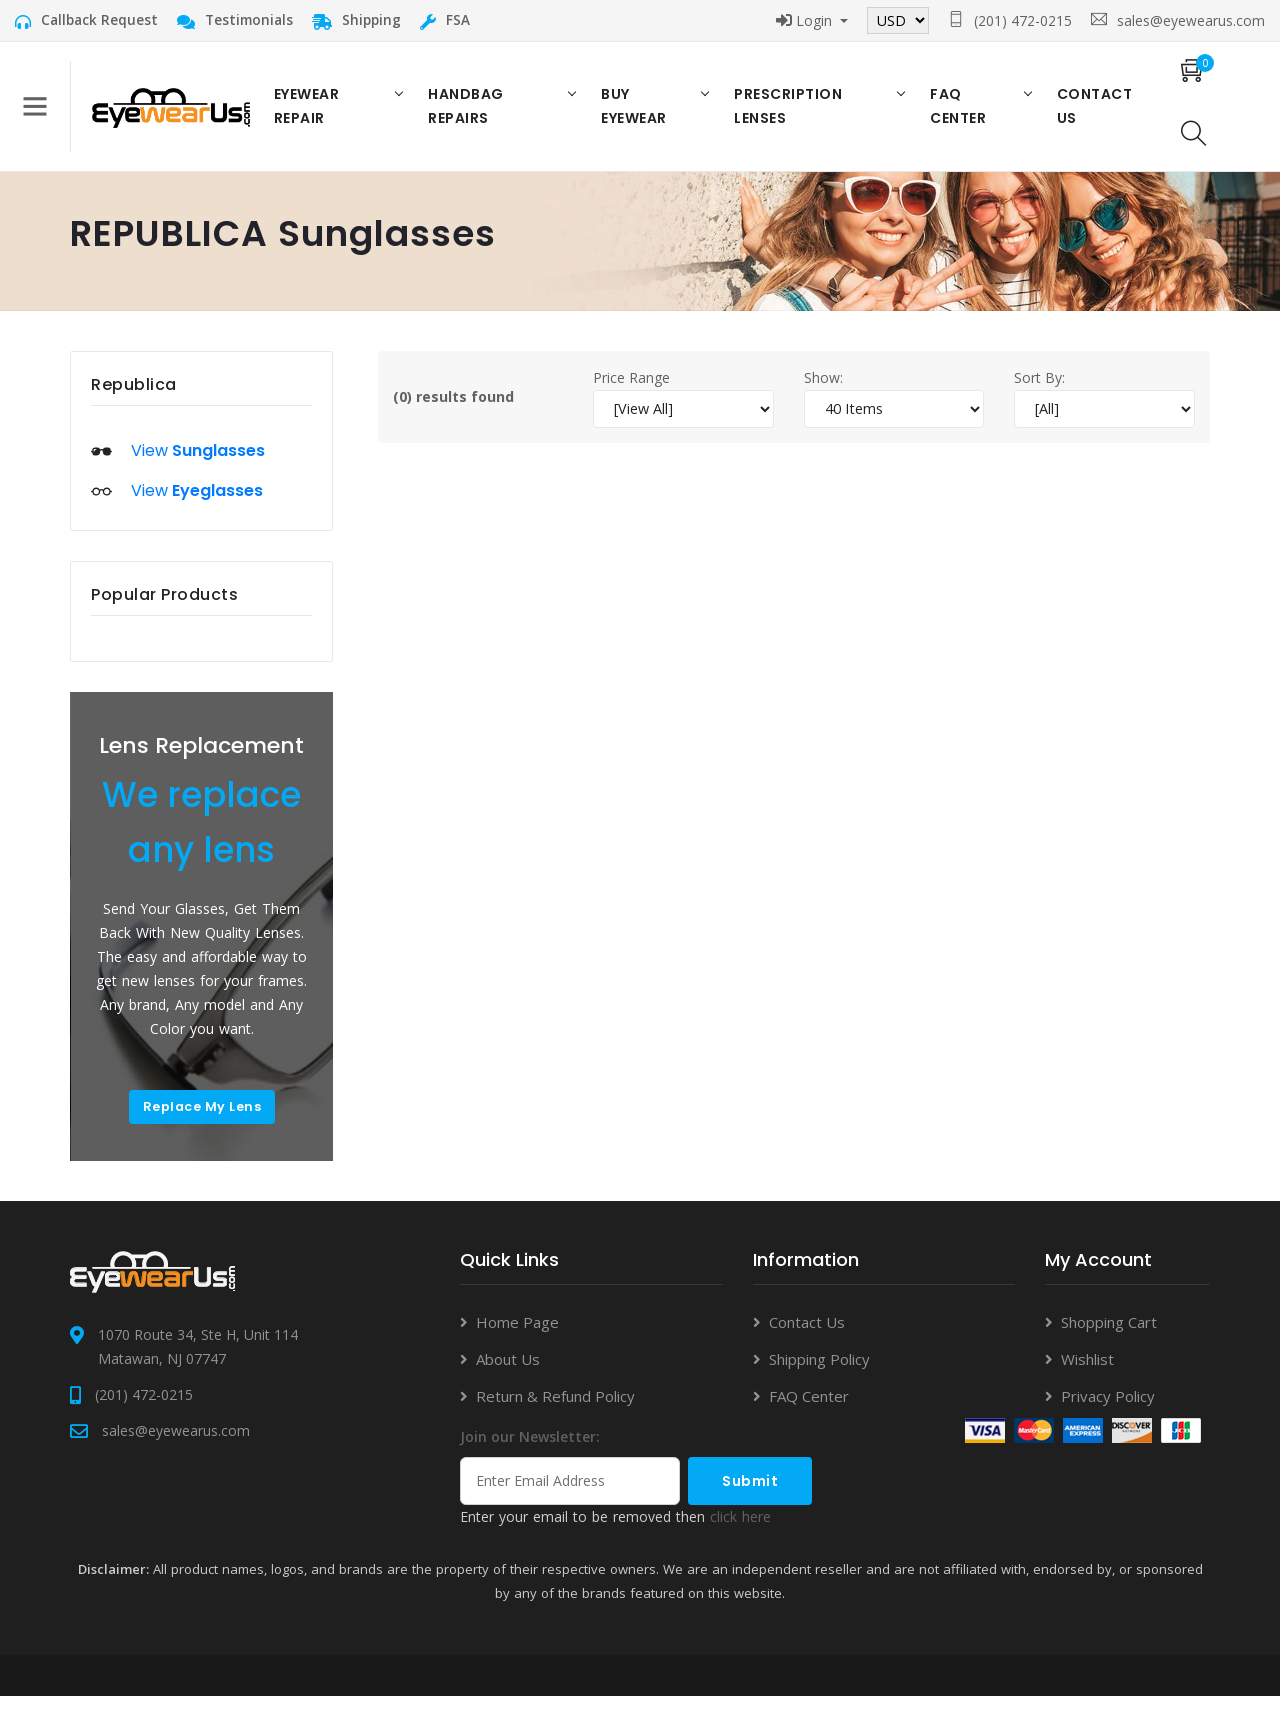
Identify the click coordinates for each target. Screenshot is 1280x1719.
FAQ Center (954, 116)
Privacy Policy (1108, 1419)
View (198, 470)
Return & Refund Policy (555, 1419)
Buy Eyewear (638, 116)
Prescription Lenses (789, 116)
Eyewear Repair (319, 116)
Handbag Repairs (475, 116)
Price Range (631, 396)
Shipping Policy (819, 1382)
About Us (508, 1382)
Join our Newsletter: (530, 1459)
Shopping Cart (1109, 1345)
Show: (823, 396)
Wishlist (1087, 1382)
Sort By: (1039, 396)
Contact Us (807, 1345)
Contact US (1087, 116)
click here (740, 1539)
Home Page (517, 1345)
